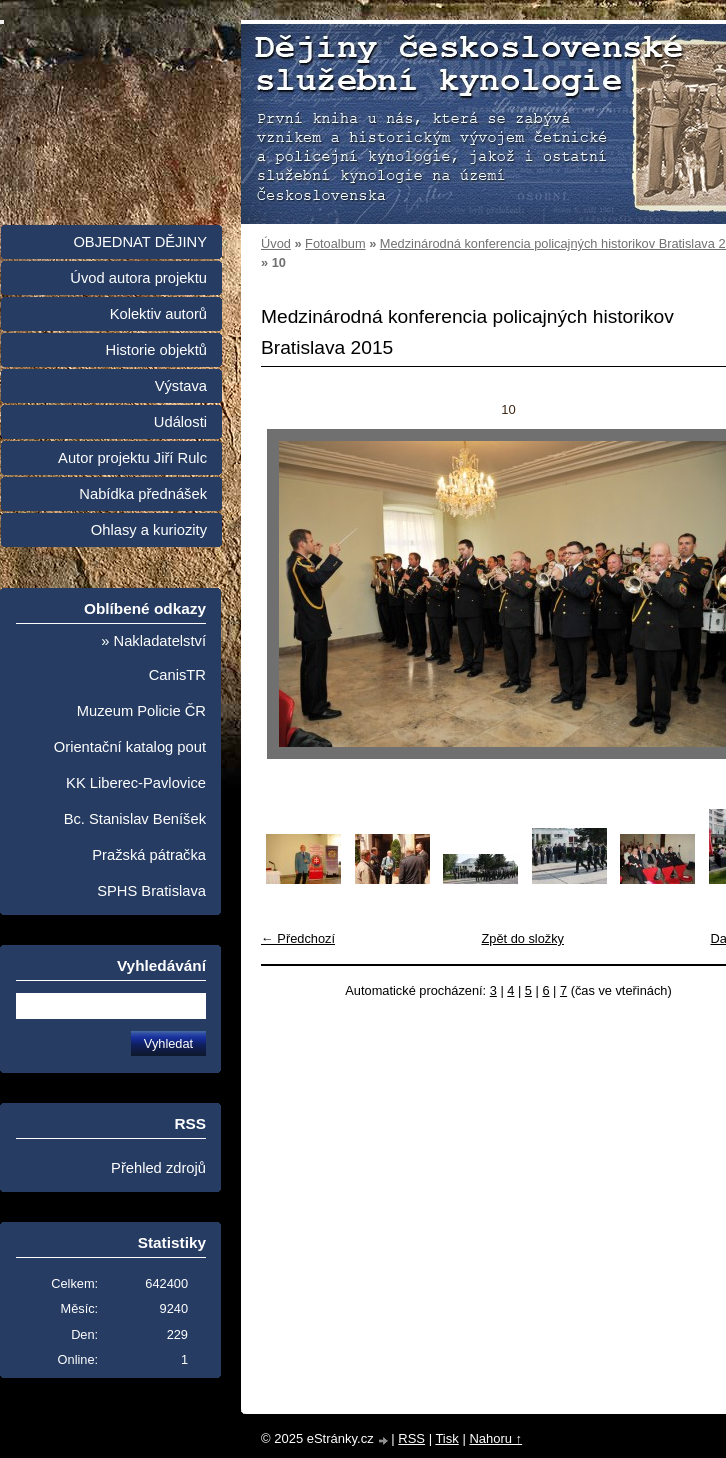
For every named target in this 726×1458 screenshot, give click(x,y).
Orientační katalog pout (130, 747)
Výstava (181, 386)
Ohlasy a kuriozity (149, 530)
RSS (411, 1438)
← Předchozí (298, 938)
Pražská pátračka (149, 855)
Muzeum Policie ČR (141, 711)
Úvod (276, 243)
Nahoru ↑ (495, 1438)
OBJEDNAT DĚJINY (140, 242)
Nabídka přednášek (143, 494)
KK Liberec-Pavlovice (136, 783)
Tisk (446, 1438)
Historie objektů (156, 350)
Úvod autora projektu (138, 278)
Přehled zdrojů (158, 1168)
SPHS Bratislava (151, 891)
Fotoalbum (335, 243)
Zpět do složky (522, 938)
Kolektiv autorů (158, 314)
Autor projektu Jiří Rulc (132, 458)
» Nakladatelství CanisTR (153, 658)
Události (180, 422)
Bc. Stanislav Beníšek (135, 819)
